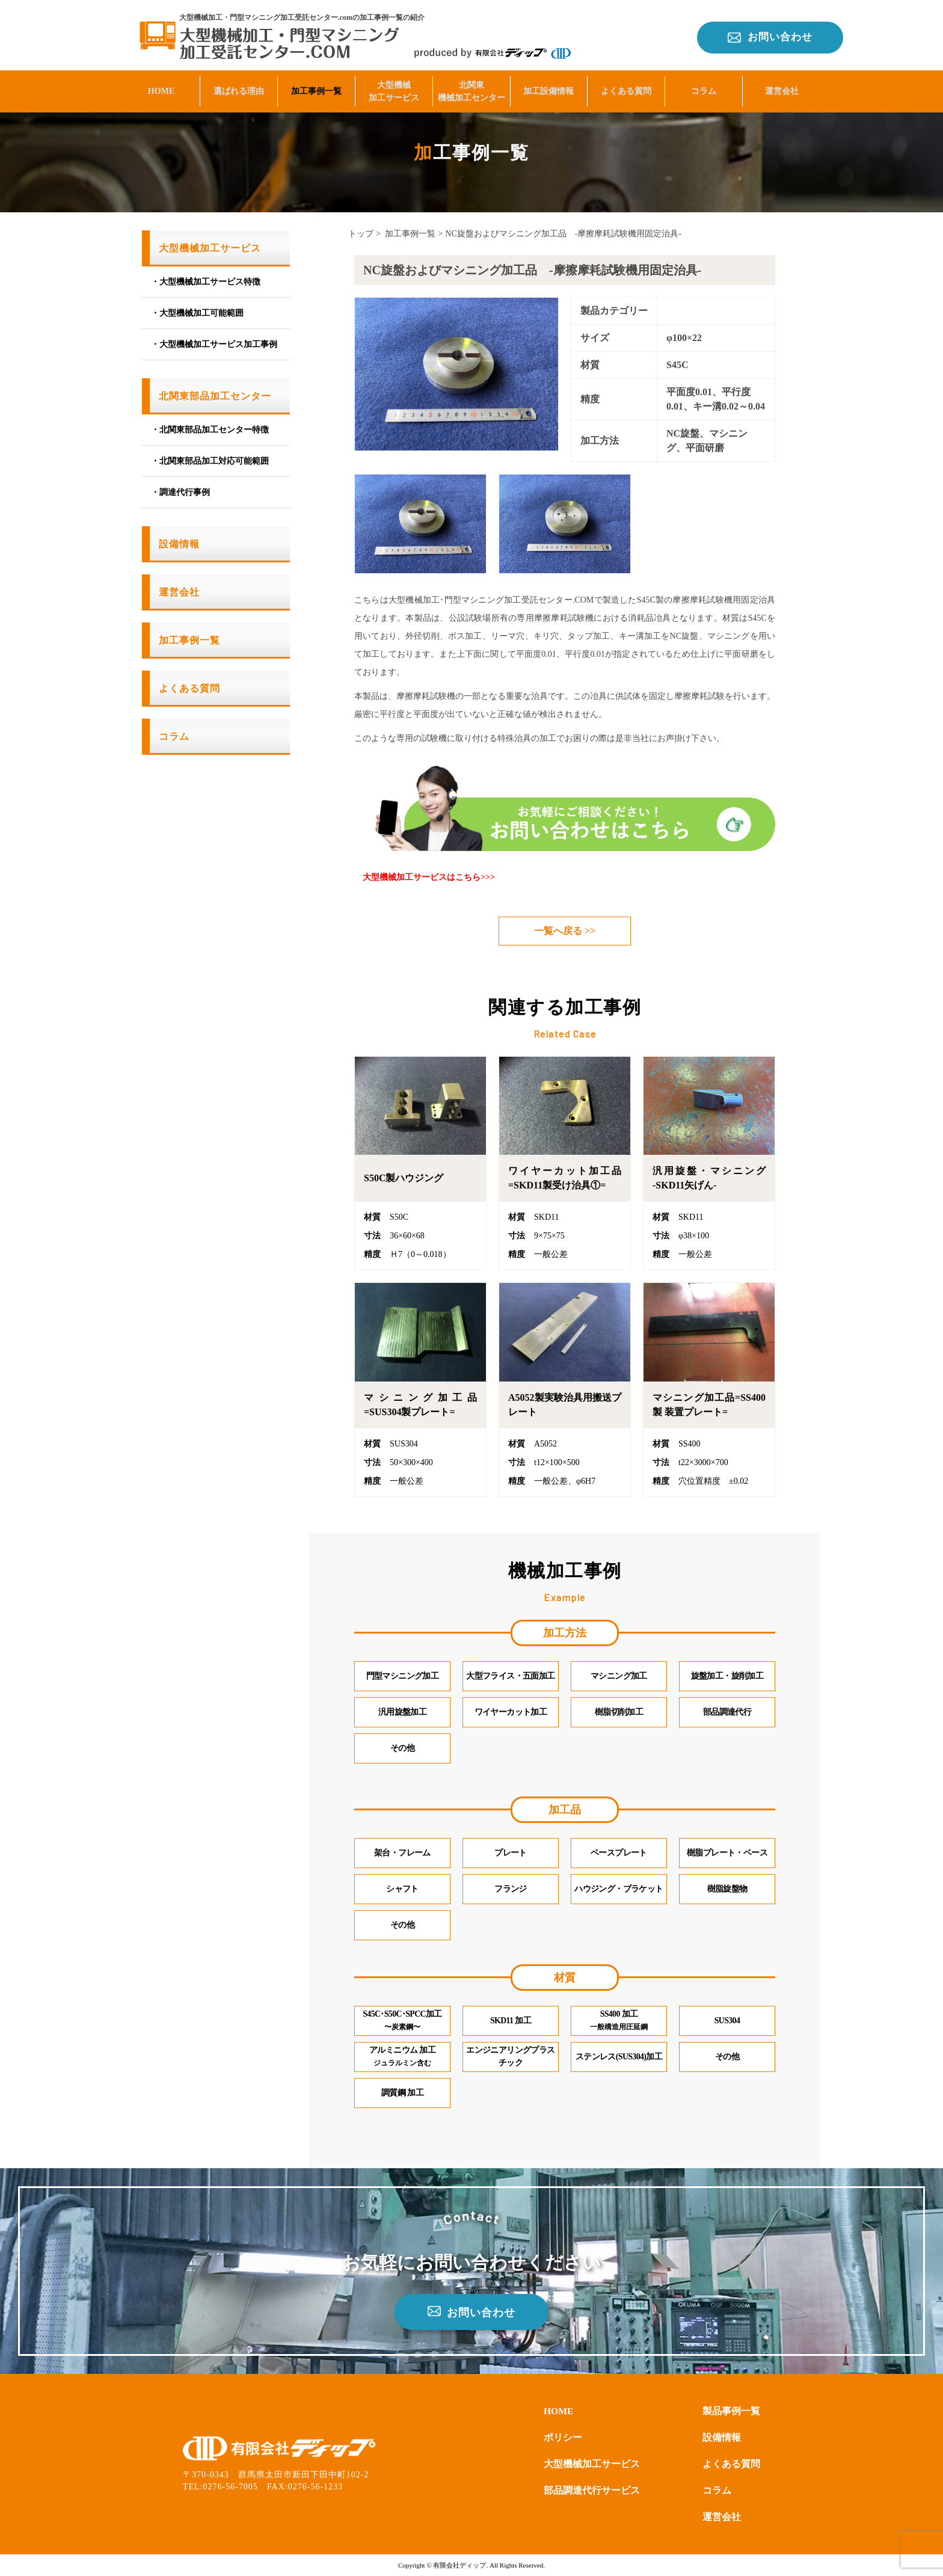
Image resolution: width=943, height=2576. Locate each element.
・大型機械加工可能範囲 (197, 313)
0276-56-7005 (230, 2486)
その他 (727, 2056)
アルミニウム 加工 (402, 2057)
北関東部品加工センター (215, 396)
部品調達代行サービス (592, 2490)
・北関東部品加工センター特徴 (210, 429)
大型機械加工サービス (394, 88)
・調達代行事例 (180, 492)
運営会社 (782, 88)
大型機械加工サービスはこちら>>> (428, 877)
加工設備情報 (548, 88)
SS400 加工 (619, 2021)
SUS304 (727, 2020)
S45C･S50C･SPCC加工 (403, 2021)
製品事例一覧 (731, 2411)
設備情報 (179, 544)
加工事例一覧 (316, 88)
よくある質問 (626, 88)
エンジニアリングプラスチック (510, 2057)
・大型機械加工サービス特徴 (205, 281)
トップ (360, 233)
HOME (161, 88)
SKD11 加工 (511, 2020)
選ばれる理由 (238, 88)
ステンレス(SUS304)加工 (618, 2056)
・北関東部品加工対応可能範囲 (210, 461)
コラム (703, 88)
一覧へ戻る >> (564, 931)
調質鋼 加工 (402, 2092)
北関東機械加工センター (471, 88)
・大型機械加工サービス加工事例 (214, 344)
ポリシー (563, 2437)
